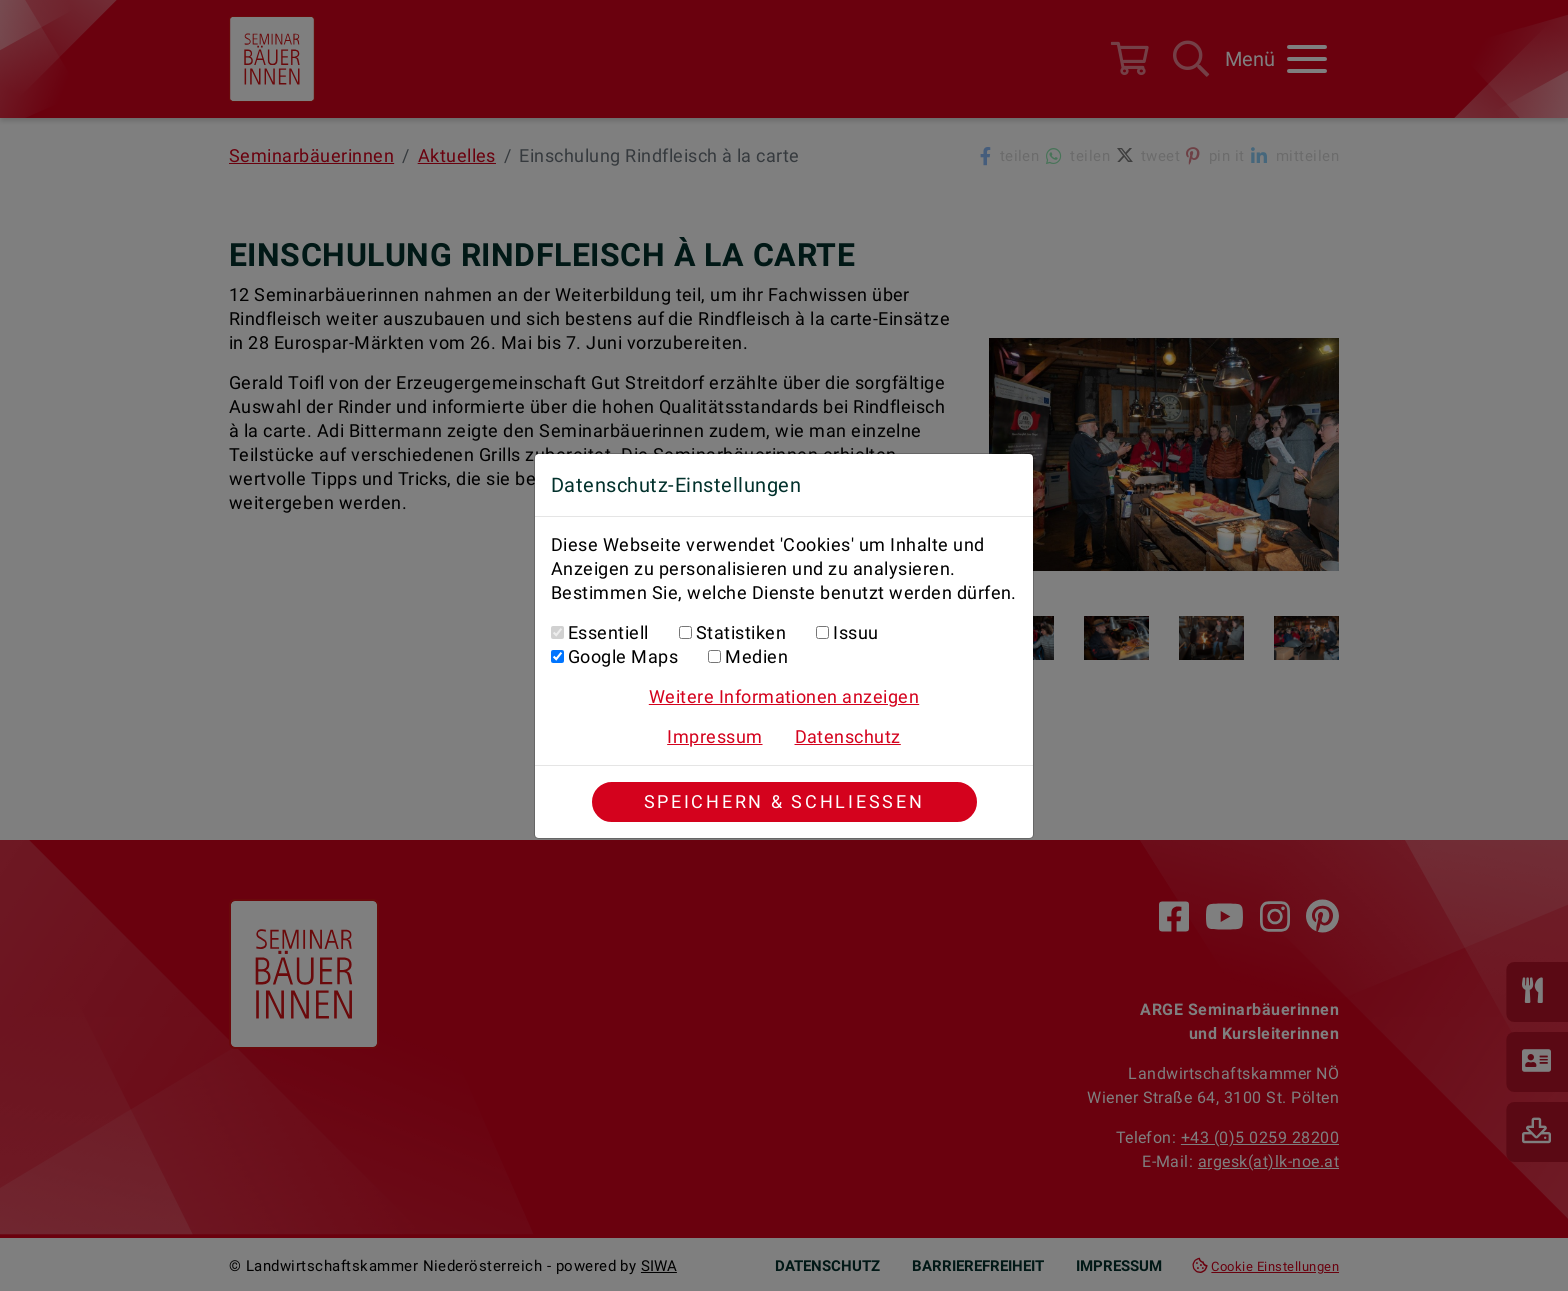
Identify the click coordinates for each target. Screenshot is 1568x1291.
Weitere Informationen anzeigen (784, 696)
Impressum (714, 736)
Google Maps (623, 656)
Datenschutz (848, 736)
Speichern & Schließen (784, 801)
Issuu (855, 632)
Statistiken (741, 632)
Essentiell (608, 632)
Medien (756, 656)
